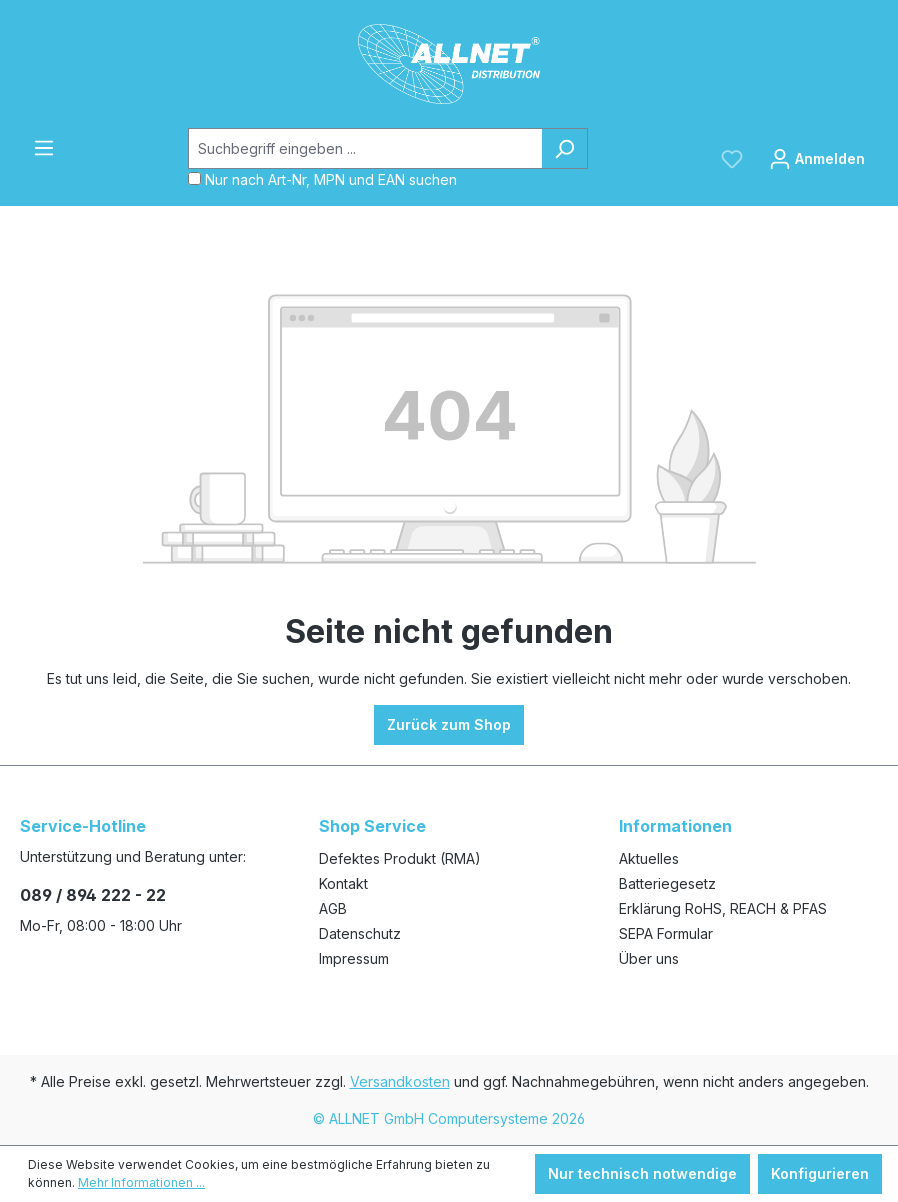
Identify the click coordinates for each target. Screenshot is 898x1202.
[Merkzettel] (732, 159)
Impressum (354, 958)
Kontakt (343, 883)
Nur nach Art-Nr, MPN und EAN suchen (331, 179)
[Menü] (44, 148)
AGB (333, 908)
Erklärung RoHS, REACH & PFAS (723, 908)
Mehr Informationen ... (141, 1182)
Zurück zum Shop (449, 724)
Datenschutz (360, 933)
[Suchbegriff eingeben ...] (365, 148)
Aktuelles (649, 858)
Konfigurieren (820, 1173)
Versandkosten (400, 1081)
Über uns (649, 958)
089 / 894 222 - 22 (93, 895)
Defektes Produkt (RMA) (400, 858)
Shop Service (372, 826)
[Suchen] (564, 148)
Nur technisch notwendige (642, 1173)
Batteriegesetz (667, 883)
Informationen (675, 826)
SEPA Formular (666, 933)
